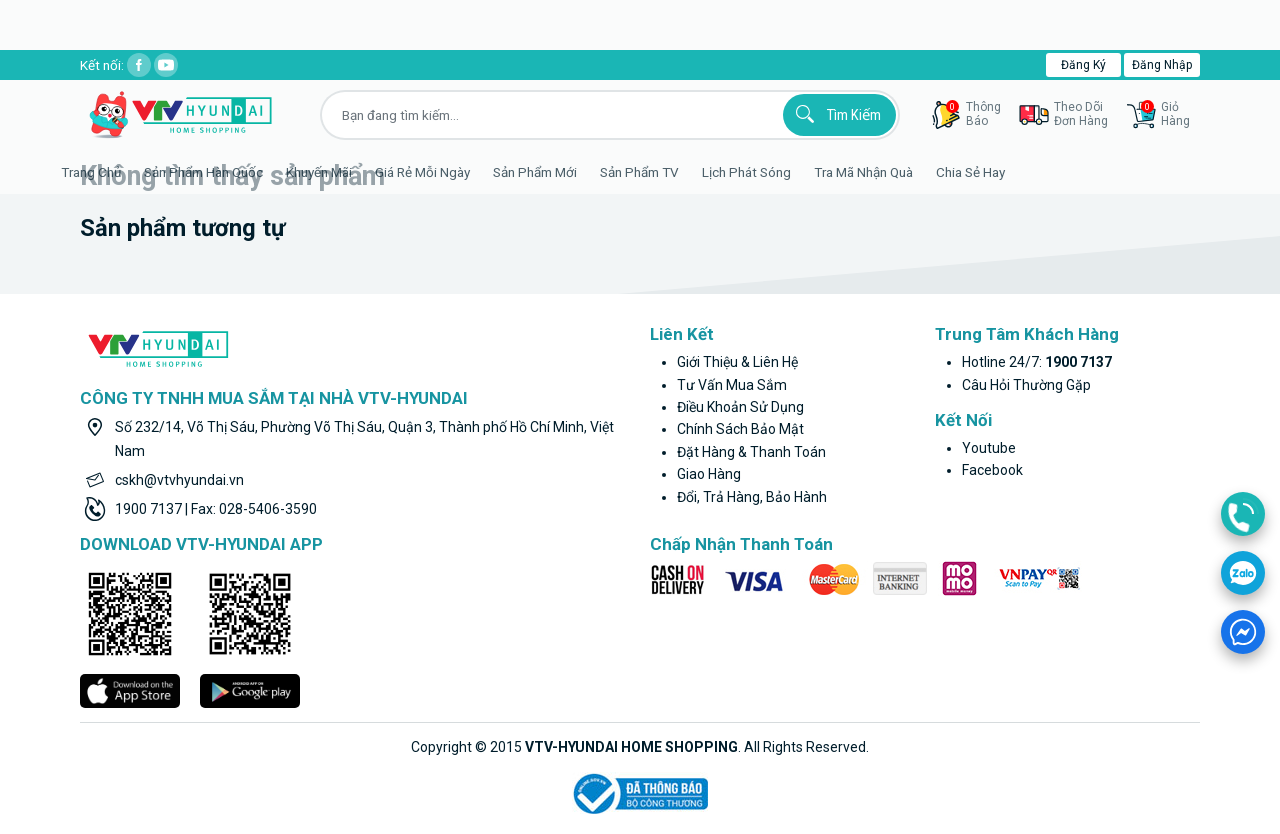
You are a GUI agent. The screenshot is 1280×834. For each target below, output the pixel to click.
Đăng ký (1083, 65)
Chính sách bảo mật (740, 429)
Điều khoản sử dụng (740, 407)
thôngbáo (973, 114)
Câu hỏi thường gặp (1026, 385)
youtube (989, 448)
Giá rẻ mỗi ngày (451, 172)
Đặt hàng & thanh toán (751, 452)
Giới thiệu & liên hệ (737, 362)
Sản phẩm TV (668, 172)
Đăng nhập (1162, 65)
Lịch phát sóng (775, 172)
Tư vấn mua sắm (732, 385)
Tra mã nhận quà (892, 172)
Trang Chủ (120, 172)
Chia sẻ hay (999, 172)
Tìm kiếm (835, 114)
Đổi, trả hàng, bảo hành (752, 497)
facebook (992, 470)
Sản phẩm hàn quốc (232, 172)
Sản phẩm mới (564, 172)
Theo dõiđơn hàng (1081, 114)
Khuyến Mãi (348, 172)
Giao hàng (709, 474)
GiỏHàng (1165, 114)
